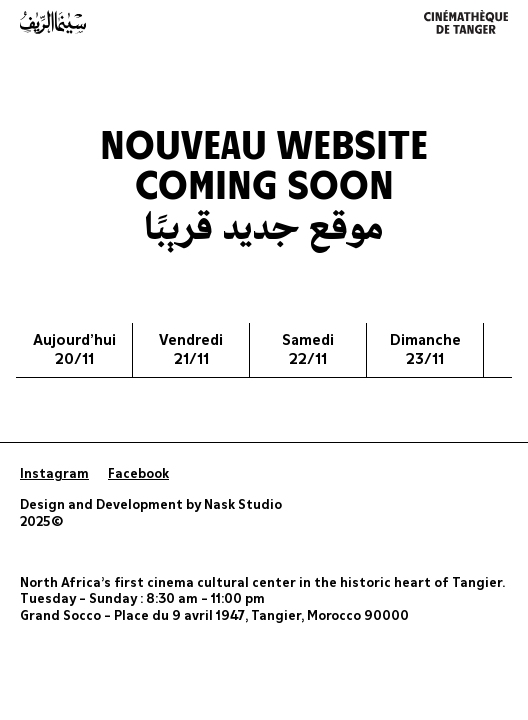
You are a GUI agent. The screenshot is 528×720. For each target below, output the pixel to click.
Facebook (138, 474)
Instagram (54, 474)
